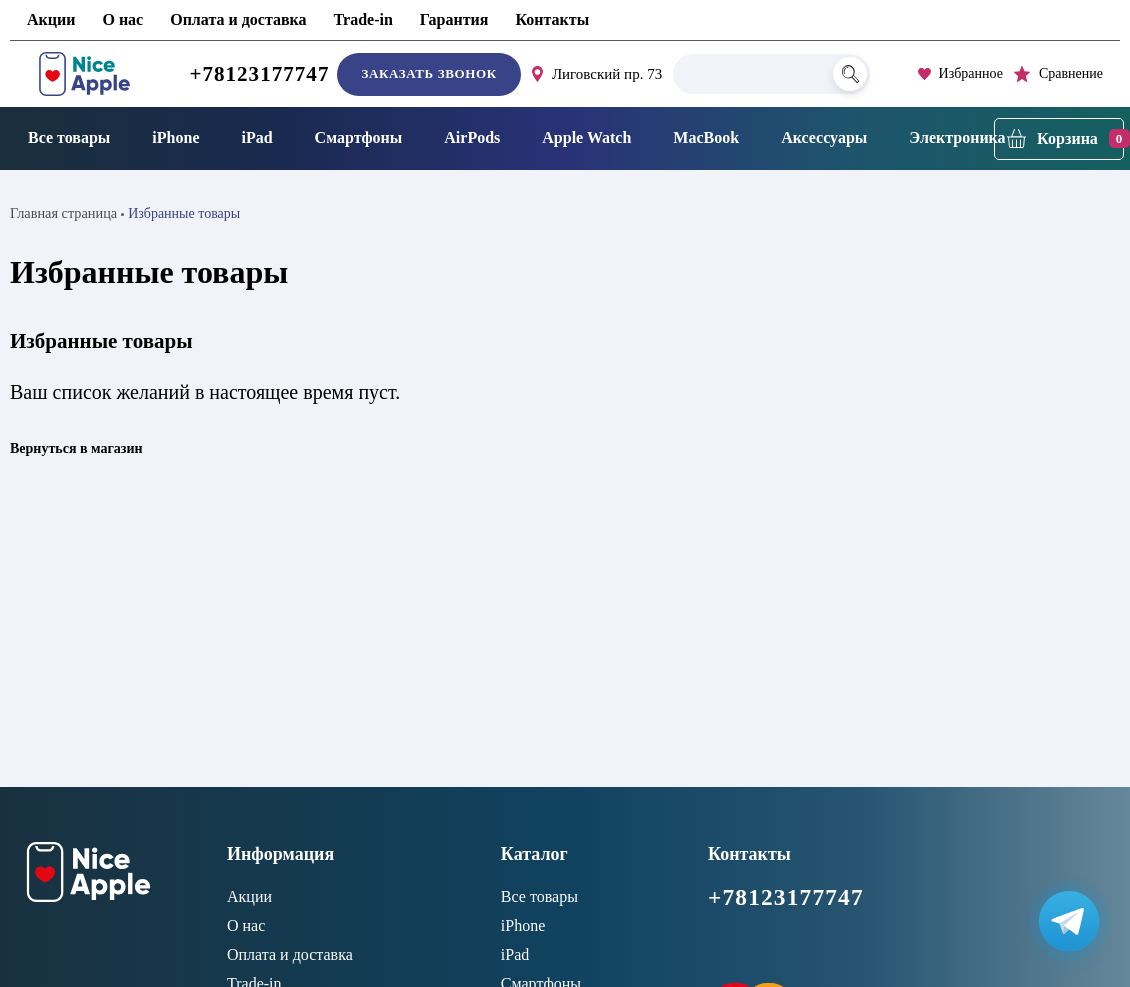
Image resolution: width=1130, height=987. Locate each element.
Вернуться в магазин (76, 447)
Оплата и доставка (238, 19)
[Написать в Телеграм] (1068, 925)
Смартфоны (359, 137)
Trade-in (363, 19)
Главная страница (62, 212)
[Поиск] (850, 74)
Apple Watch (586, 137)
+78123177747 (259, 74)
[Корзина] (1059, 139)
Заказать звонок (428, 73)
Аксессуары (824, 137)
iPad (256, 137)
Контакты (552, 19)
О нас (122, 19)
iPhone (175, 137)
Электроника (957, 137)
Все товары (69, 137)
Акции (51, 19)
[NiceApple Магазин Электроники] (84, 74)
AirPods (472, 137)
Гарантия (454, 19)
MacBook (706, 137)
